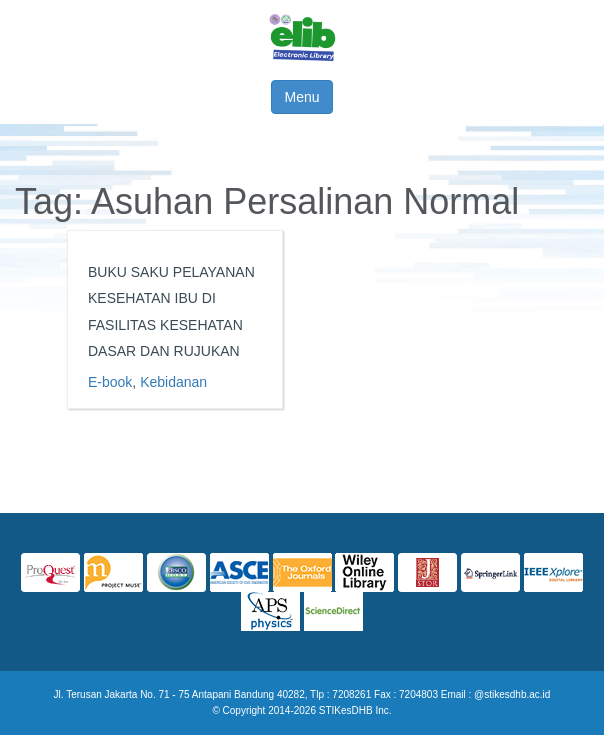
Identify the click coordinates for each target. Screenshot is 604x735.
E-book (110, 382)
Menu (301, 97)
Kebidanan (173, 382)
